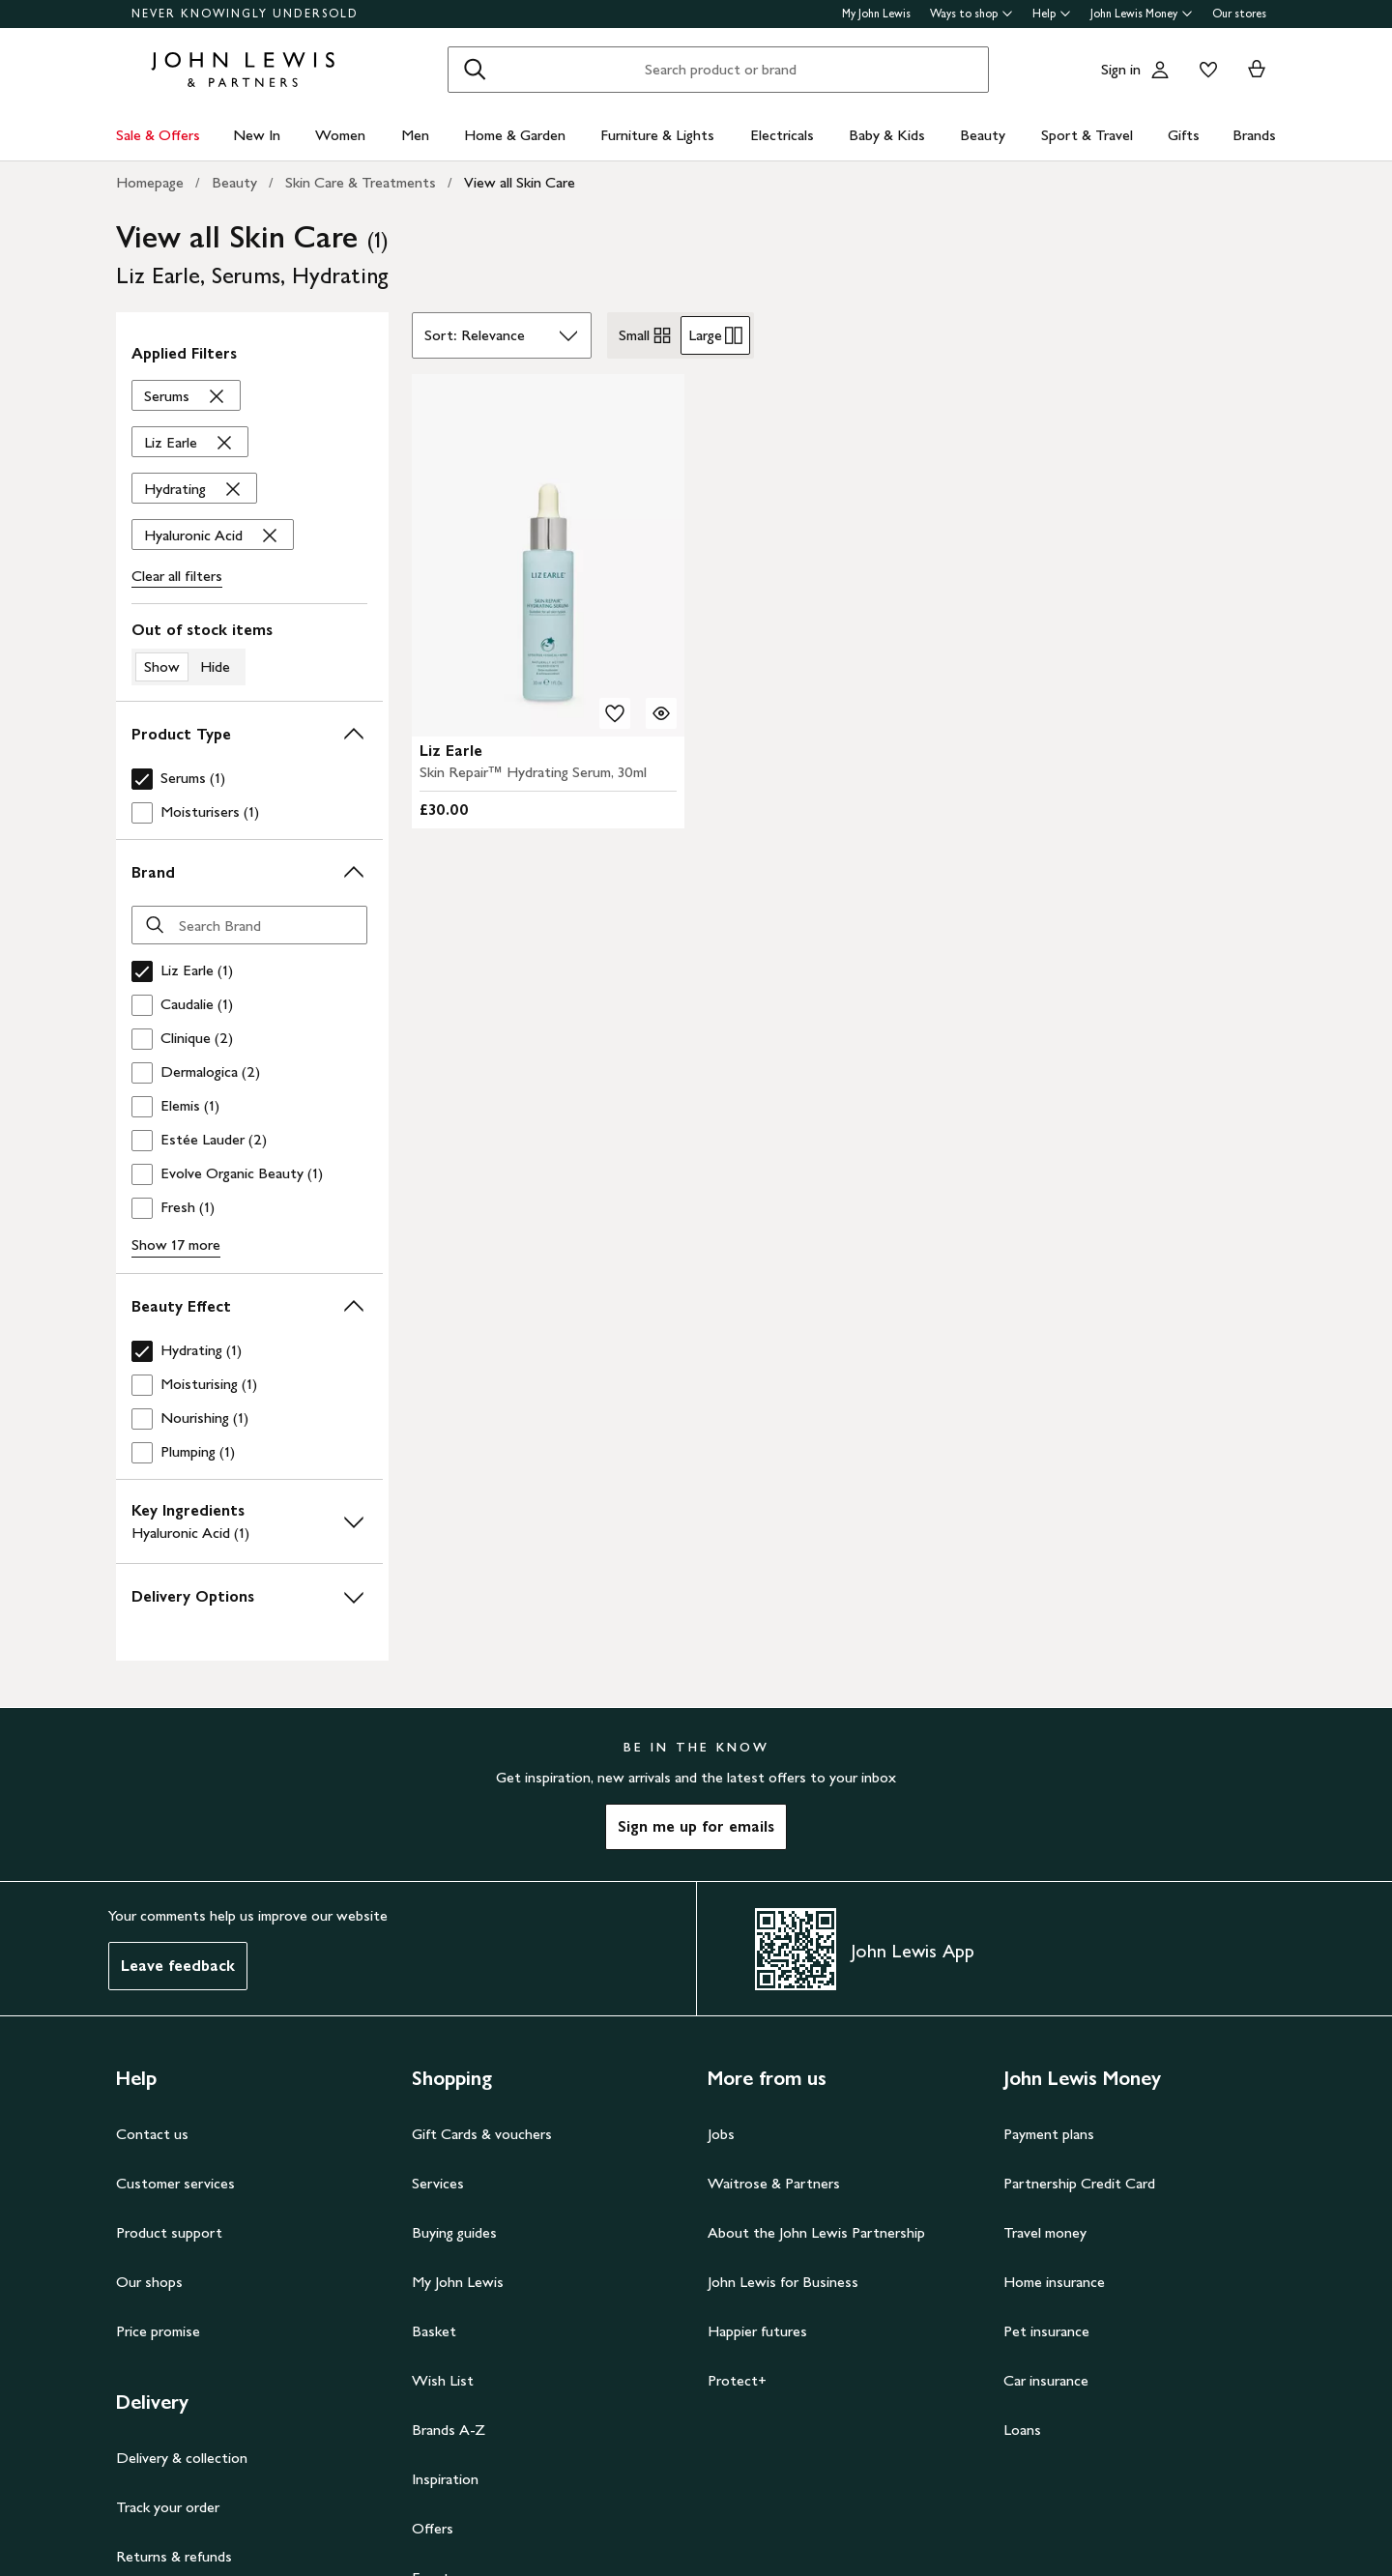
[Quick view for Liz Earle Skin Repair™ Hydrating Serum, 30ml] (661, 713)
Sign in (1121, 69)
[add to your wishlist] (614, 713)
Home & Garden (515, 135)
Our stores (1239, 13)
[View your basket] (1256, 69)
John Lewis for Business (783, 2281)
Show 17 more (175, 1244)
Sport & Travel (1087, 135)
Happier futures (757, 2331)
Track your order (167, 2507)
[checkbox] (245, 778)
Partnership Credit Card (1079, 2183)
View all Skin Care (519, 182)
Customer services (175, 2183)
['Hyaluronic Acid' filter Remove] (212, 535)
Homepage (150, 182)
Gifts (1184, 135)
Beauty (982, 135)
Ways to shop (971, 13)
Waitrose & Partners (774, 2183)
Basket (434, 2331)
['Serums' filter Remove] (186, 396)
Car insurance (1045, 2380)
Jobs (721, 2134)
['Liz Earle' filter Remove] (190, 442)
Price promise (158, 2331)
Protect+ (737, 2380)
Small (646, 335)
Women (340, 135)
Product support (169, 2232)
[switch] (249, 652)
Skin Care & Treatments (360, 182)
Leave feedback (178, 1965)
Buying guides (454, 2232)
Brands (1254, 135)
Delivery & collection (181, 2457)
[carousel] (548, 555)
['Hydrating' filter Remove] (194, 489)
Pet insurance (1046, 2331)
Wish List (443, 2380)
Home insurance (1054, 2281)
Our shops (149, 2281)
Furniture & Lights (657, 135)
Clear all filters (176, 575)
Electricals (782, 135)
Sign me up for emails (696, 1826)
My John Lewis (876, 13)
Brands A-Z (448, 2429)
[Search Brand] (249, 925)
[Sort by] (502, 335)
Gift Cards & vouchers (482, 2134)
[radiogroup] (680, 335)
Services (438, 2183)
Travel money (1045, 2232)
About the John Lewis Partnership (816, 2232)
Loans (1022, 2429)
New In (256, 135)
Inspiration (445, 2479)
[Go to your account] (1160, 69)
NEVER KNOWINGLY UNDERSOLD (245, 13)
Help (1051, 13)
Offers (432, 2528)
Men (415, 135)
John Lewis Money (1141, 13)
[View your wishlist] (1204, 69)
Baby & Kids (887, 135)
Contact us (152, 2134)
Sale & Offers (158, 135)
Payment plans (1048, 2134)
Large (715, 335)
